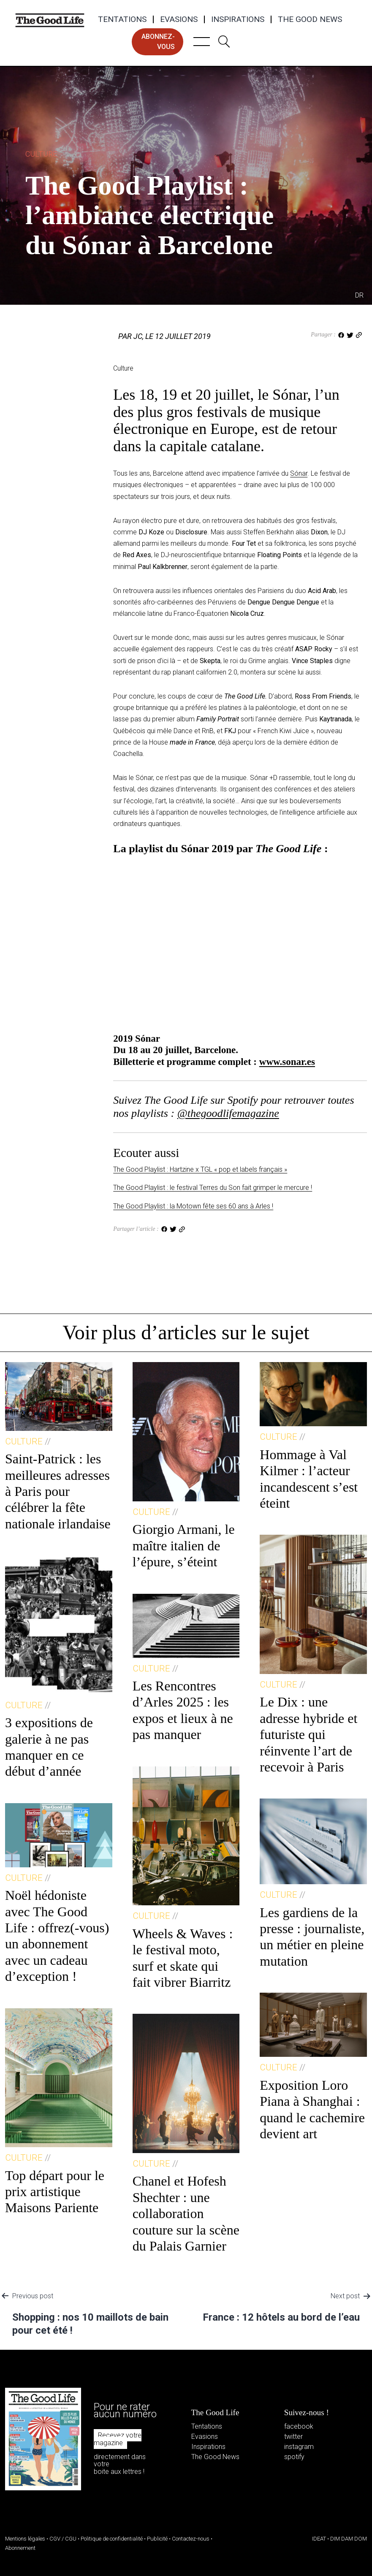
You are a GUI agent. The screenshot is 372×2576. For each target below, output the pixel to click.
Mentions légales (25, 2538)
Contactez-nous (190, 2538)
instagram (299, 2447)
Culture (41, 153)
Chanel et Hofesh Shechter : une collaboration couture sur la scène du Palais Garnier (186, 2213)
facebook (298, 2426)
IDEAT (319, 2538)
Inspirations (237, 19)
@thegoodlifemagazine (228, 1113)
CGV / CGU (62, 2538)
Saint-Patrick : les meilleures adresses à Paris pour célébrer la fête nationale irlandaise (58, 1491)
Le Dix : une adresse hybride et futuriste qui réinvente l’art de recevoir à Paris (308, 1734)
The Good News (310, 19)
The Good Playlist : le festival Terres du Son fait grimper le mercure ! (212, 1188)
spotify (294, 2457)
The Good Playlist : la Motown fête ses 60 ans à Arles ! (193, 1206)
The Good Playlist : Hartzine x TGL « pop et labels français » (200, 1169)
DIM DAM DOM (348, 2538)
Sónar (298, 473)
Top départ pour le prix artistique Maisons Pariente (54, 2192)
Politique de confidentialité (112, 2538)
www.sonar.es (287, 1061)
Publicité (157, 2538)
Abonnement (20, 2548)
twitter (293, 2436)
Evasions (179, 19)
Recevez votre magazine (117, 2439)
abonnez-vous (158, 42)
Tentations (122, 19)
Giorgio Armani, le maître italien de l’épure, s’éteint (184, 1545)
